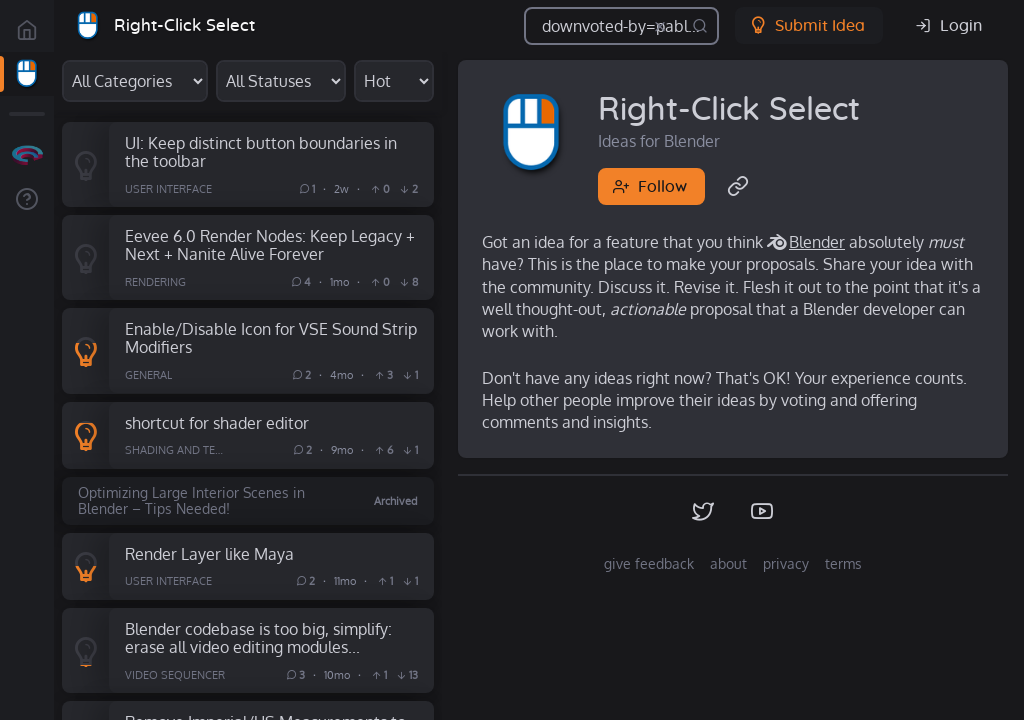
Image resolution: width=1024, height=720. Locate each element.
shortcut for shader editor (217, 422)
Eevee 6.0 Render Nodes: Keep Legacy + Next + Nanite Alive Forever (270, 245)
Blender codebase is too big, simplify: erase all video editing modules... (258, 638)
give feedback (649, 563)
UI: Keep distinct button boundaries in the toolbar (261, 152)
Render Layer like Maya (209, 553)
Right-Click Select (184, 25)
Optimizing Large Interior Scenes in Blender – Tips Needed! (191, 500)
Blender (817, 242)
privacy (786, 563)
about (728, 563)
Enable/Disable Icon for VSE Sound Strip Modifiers (271, 338)
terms (843, 563)
